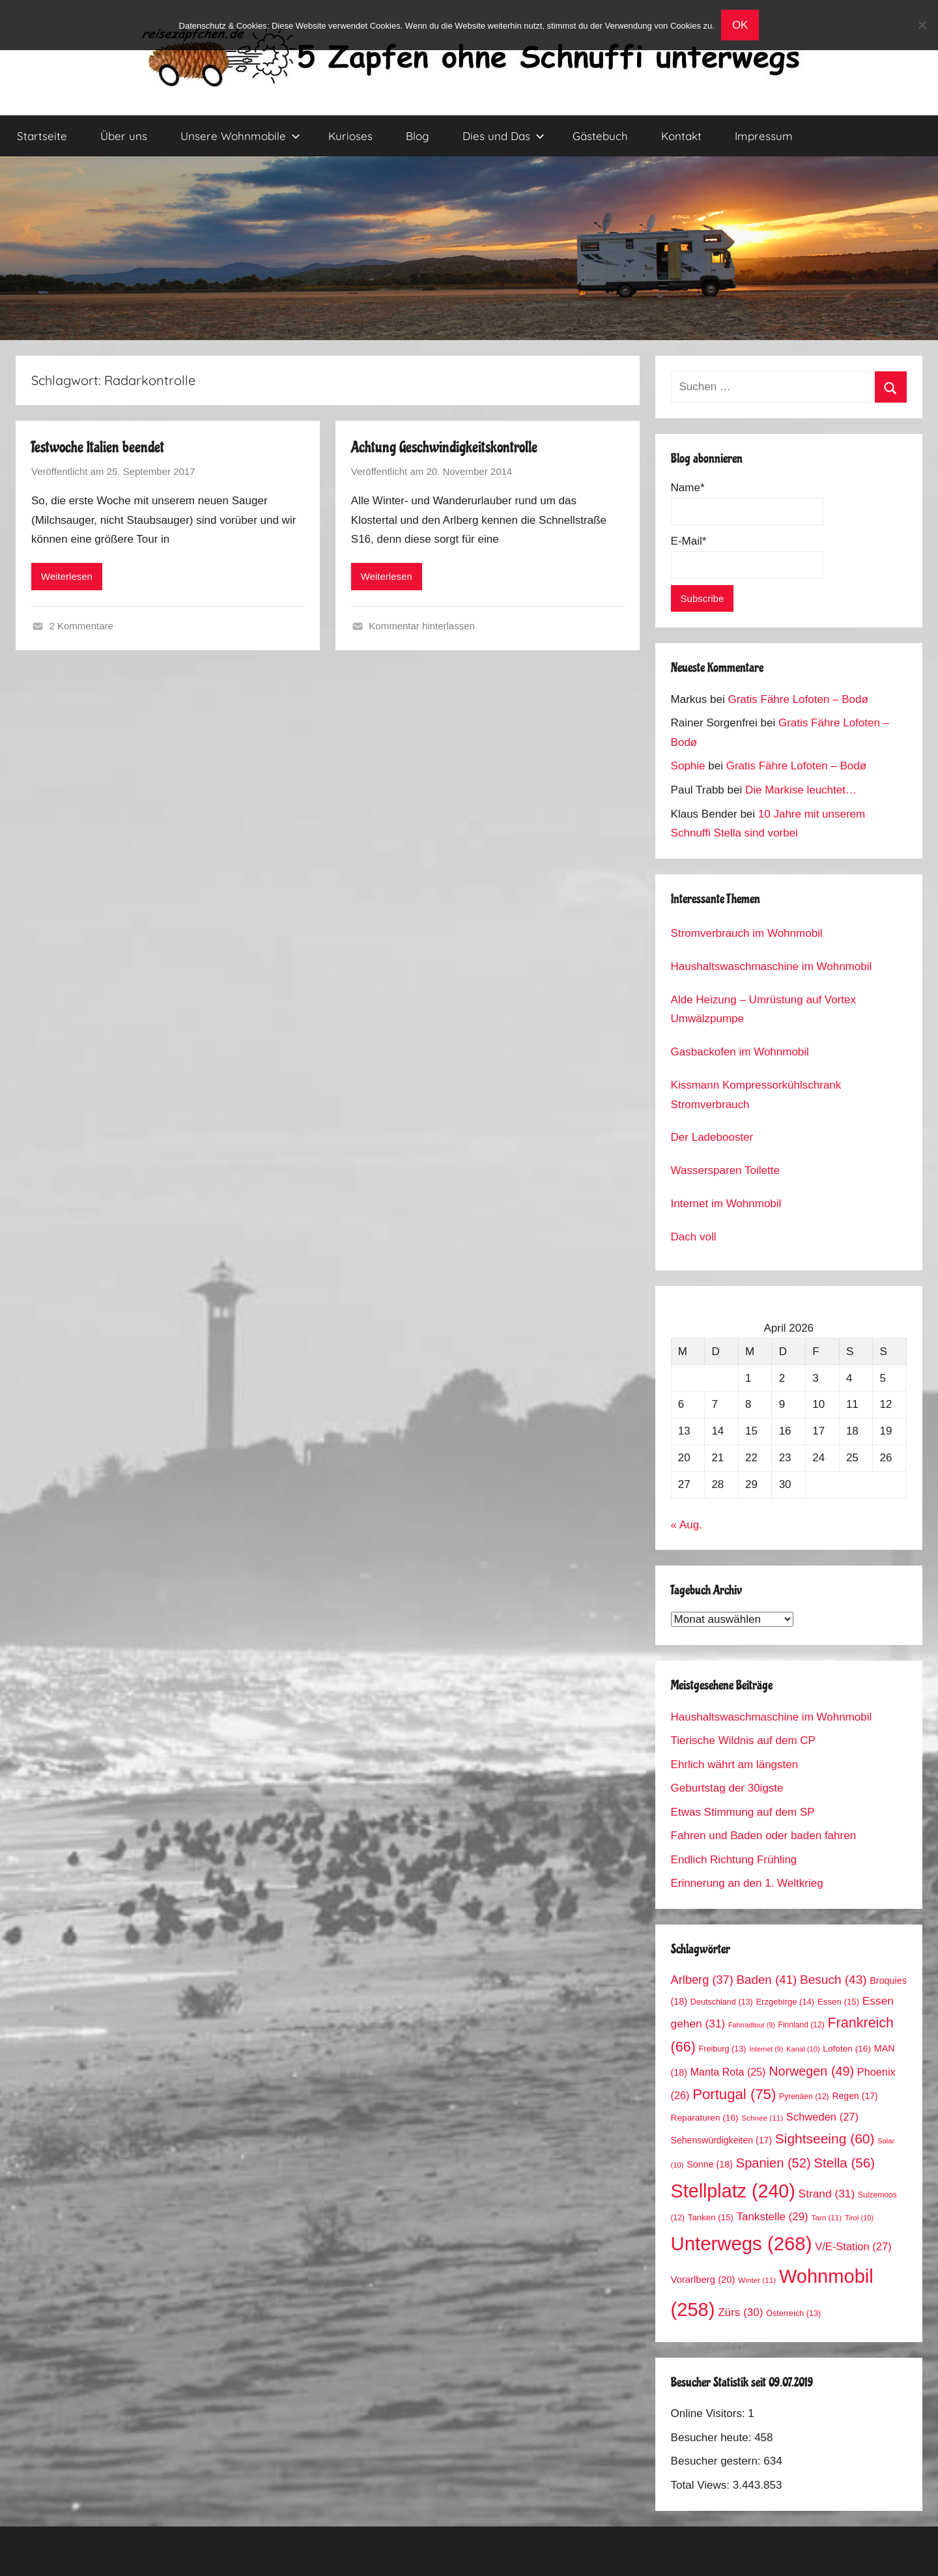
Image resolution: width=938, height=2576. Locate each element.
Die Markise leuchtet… (801, 790)
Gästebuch (600, 136)
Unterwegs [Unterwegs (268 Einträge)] (741, 2243)
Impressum (764, 136)
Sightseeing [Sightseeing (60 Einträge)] (825, 2138)
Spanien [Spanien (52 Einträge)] (773, 2163)
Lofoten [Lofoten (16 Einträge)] (847, 2049)
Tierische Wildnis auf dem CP (743, 1740)
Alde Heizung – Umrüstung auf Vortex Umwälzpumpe (763, 1009)
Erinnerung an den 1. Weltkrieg (747, 1883)
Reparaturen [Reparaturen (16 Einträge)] (705, 2118)
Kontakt (681, 136)
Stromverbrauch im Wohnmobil (747, 933)
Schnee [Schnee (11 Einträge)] (762, 2117)
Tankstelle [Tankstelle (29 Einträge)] (772, 2217)
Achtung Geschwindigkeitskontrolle (444, 447)
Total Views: (702, 2485)
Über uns (123, 136)
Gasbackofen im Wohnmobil (740, 1052)
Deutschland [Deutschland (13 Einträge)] (721, 2002)
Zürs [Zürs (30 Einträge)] (740, 2312)
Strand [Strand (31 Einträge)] (827, 2193)
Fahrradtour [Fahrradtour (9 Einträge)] (751, 2025)
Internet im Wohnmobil (726, 1203)
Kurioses (350, 136)
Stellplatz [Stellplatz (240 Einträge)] (733, 2191)
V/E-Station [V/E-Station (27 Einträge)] (853, 2246)
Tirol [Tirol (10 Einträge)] (859, 2218)
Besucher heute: (713, 2437)
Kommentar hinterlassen (422, 625)
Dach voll (694, 1237)
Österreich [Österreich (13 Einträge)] (793, 2313)
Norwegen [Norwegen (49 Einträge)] (811, 2071)
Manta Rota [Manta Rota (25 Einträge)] (728, 2072)
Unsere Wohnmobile (240, 136)
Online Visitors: (709, 2413)
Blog (417, 136)
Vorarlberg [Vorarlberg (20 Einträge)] (703, 2279)
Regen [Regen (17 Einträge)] (854, 2096)
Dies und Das (503, 136)
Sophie (688, 766)
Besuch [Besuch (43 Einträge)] (833, 1979)
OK (740, 25)
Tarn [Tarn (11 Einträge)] (826, 2217)
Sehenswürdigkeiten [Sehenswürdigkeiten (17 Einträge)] (721, 2140)
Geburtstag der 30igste (727, 1788)
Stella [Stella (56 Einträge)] (844, 2162)
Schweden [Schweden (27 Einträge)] (822, 2117)
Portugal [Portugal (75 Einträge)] (734, 2094)
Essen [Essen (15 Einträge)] (838, 2002)
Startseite (42, 136)
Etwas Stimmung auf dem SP (743, 1812)
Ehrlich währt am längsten (735, 1764)
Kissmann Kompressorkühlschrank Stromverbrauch (756, 1095)
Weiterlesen (66, 576)
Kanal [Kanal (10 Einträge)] (803, 2049)
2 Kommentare (81, 625)
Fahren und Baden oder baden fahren (764, 1835)
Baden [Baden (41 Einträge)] (767, 1979)
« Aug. (686, 1525)
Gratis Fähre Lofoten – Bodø (798, 699)
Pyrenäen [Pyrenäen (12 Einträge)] (804, 2096)
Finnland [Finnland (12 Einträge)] (801, 2024)
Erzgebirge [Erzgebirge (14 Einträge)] (785, 2002)
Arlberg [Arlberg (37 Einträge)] (702, 1979)
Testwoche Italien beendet (97, 447)
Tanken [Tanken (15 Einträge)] (710, 2217)
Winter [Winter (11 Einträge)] (757, 2280)
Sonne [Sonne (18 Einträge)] (710, 2164)
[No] (921, 24)
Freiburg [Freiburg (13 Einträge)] (722, 2049)
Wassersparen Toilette (725, 1170)
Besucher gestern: (717, 2461)
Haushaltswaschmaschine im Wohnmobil (771, 966)
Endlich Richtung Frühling (734, 1859)
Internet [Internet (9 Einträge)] (766, 2049)
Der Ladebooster (712, 1137)
